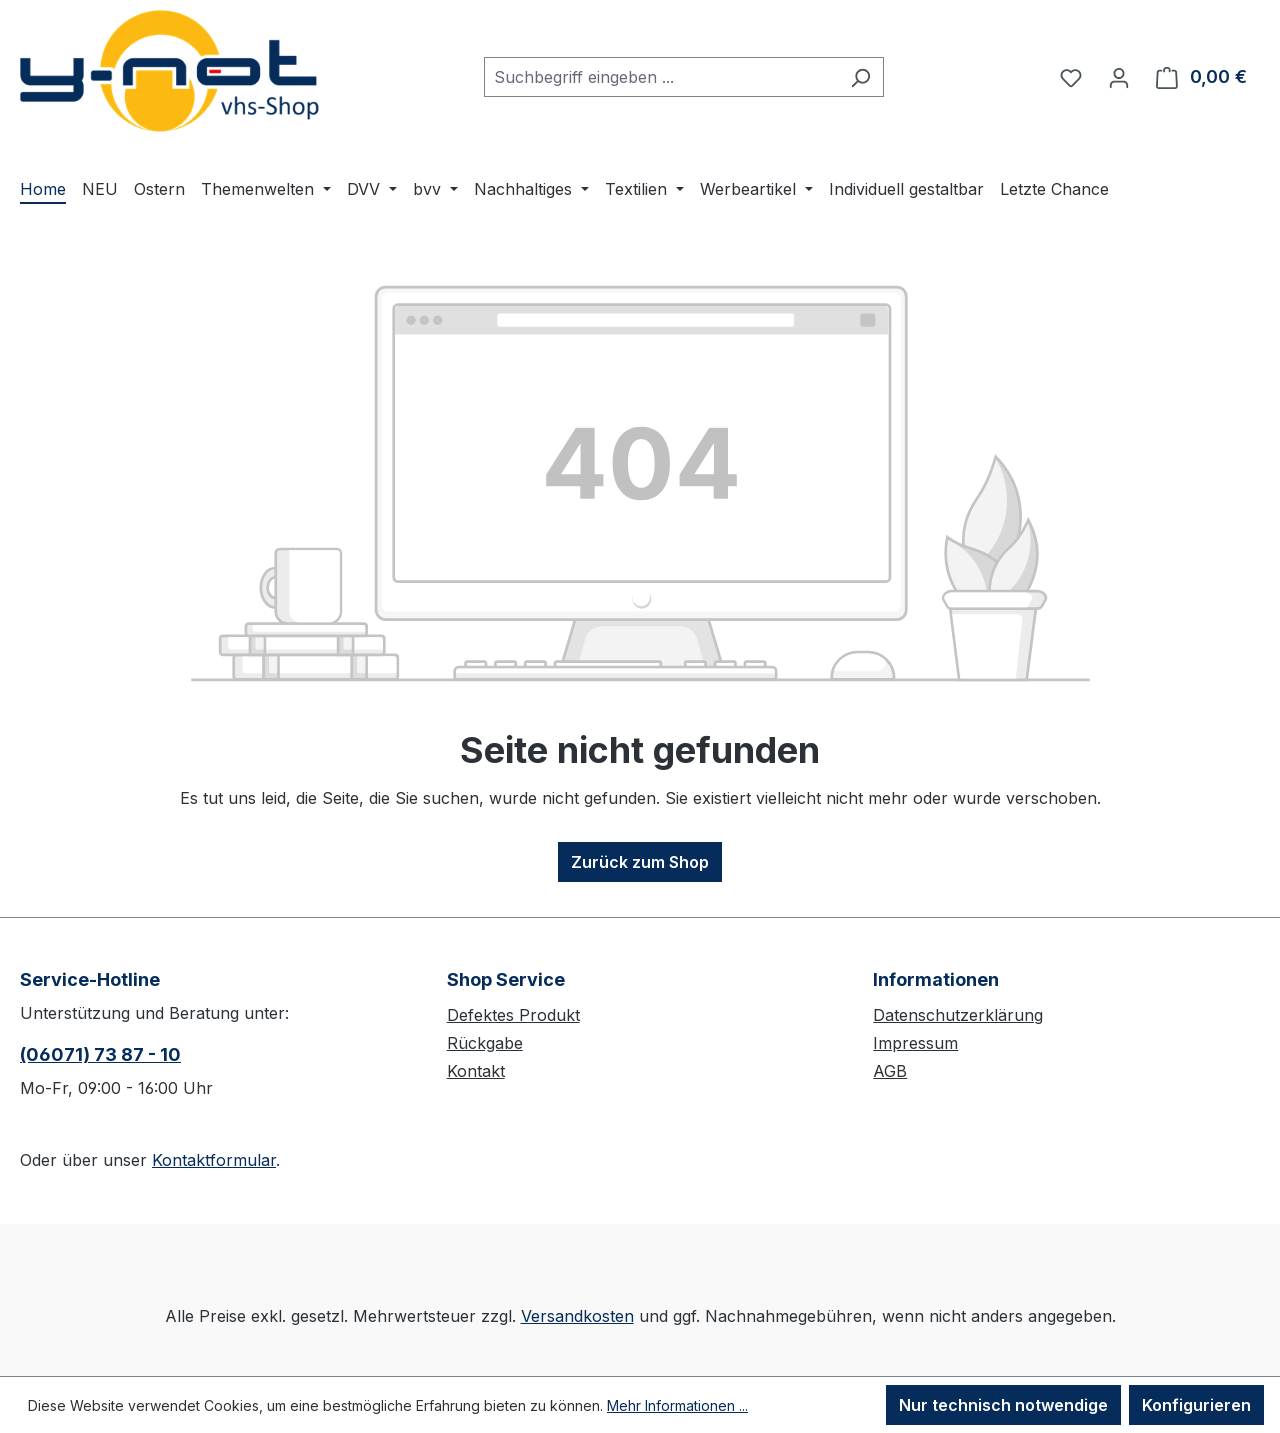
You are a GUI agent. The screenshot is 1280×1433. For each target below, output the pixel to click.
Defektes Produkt (513, 1015)
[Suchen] (860, 77)
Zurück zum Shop (640, 862)
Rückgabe (485, 1043)
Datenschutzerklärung (958, 1015)
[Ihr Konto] (1119, 77)
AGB (890, 1071)
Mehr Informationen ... (677, 1405)
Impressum (915, 1043)
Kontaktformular (214, 1160)
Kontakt (476, 1071)
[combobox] (661, 77)
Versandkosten (577, 1316)
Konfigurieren (1196, 1405)
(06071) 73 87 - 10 (100, 1054)
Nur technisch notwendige (1003, 1405)
